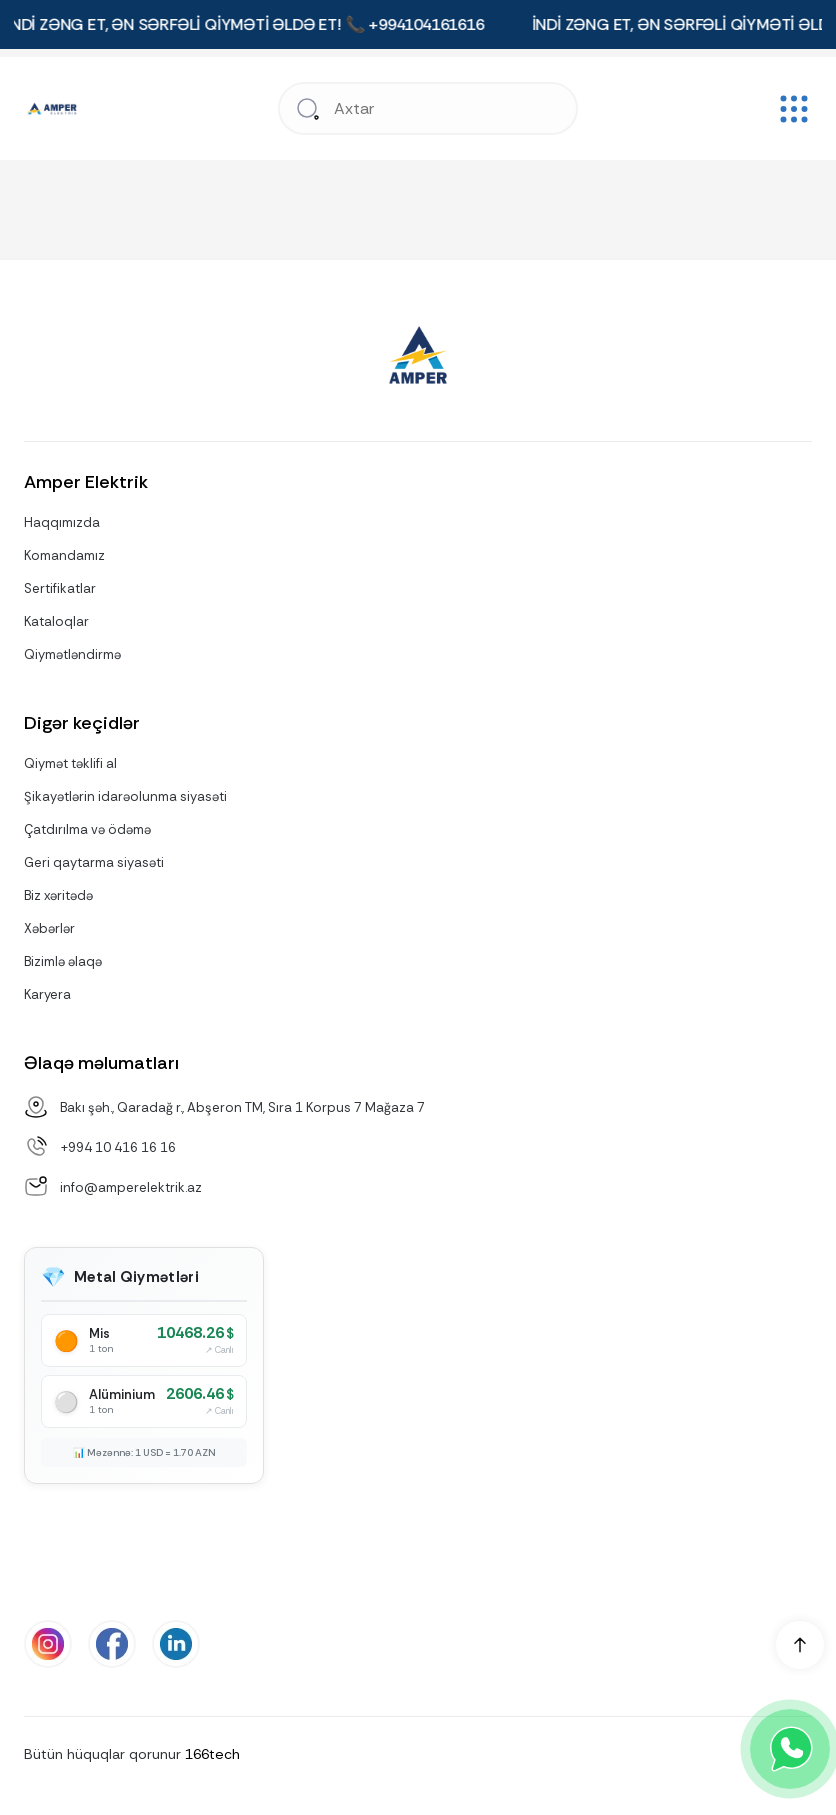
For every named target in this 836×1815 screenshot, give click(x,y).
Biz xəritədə (58, 895)
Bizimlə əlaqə (63, 961)
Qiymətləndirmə (72, 654)
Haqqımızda (62, 522)
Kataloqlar (56, 621)
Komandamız (64, 555)
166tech (212, 1754)
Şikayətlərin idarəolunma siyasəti (125, 796)
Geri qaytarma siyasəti (94, 862)
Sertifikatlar (60, 588)
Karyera (47, 994)
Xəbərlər (49, 928)
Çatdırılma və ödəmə (87, 829)
